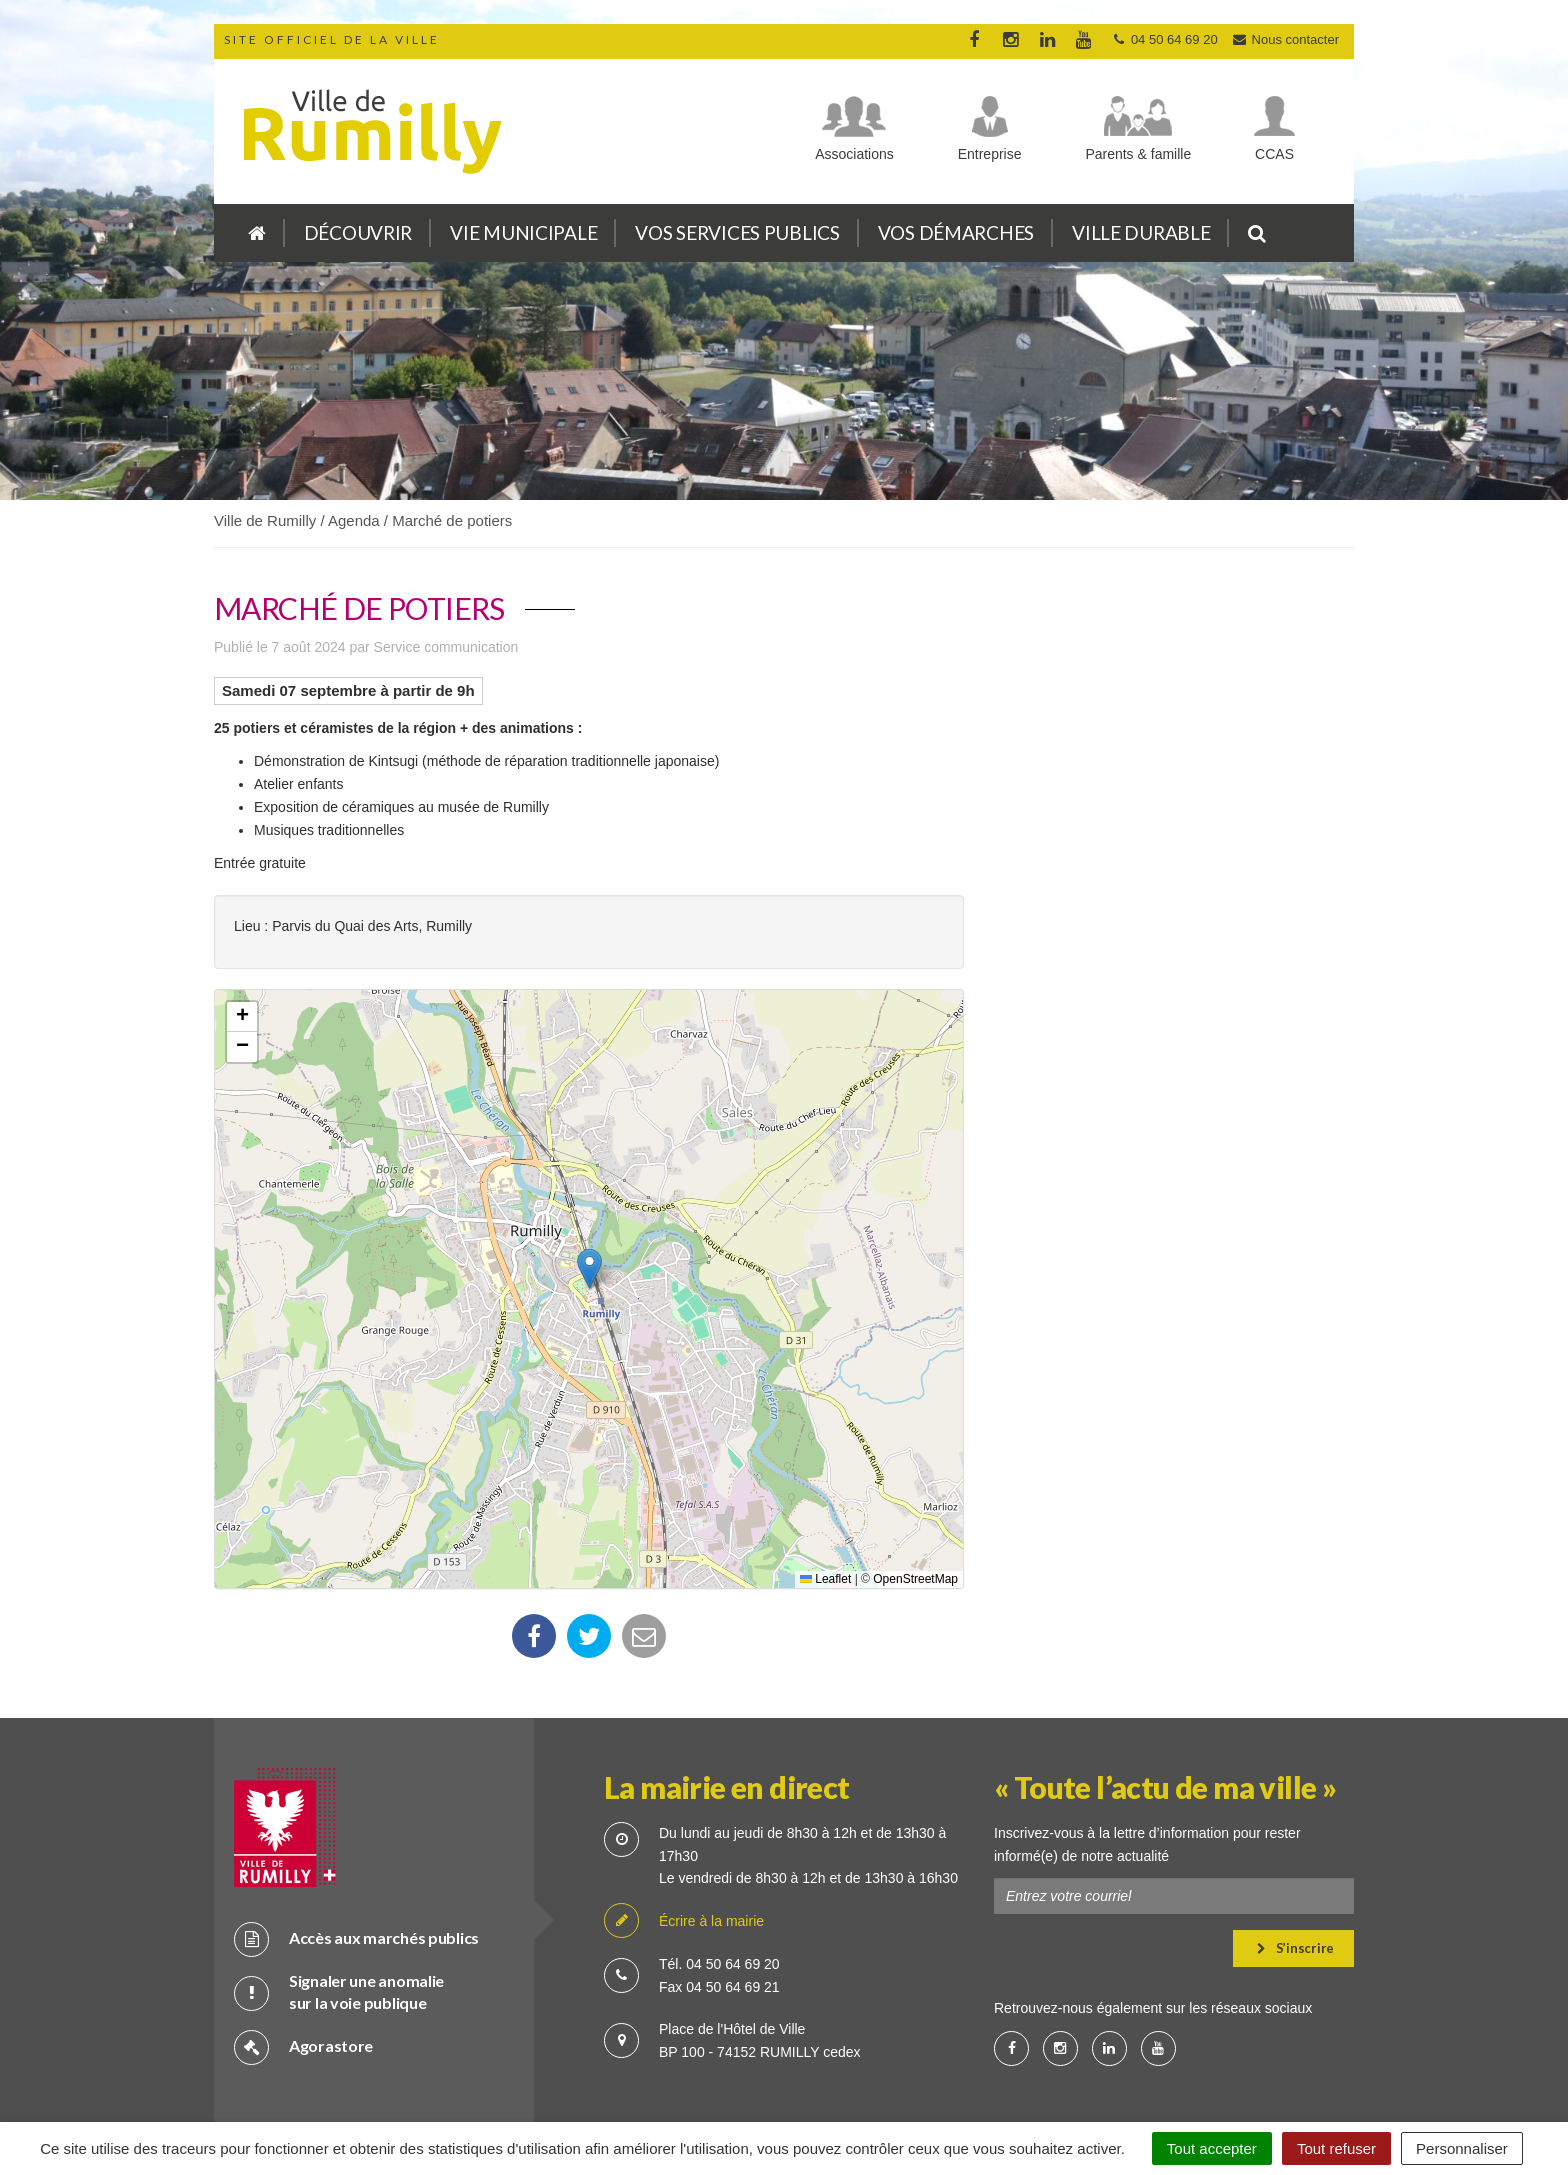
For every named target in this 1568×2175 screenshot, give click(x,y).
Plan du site (594, 2074)
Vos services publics (737, 232)
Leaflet (825, 1579)
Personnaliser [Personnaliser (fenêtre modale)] (1462, 2148)
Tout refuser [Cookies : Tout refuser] (1336, 2148)
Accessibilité (969, 2074)
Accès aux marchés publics (356, 1869)
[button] (589, 1268)
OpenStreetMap (915, 1579)
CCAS (1274, 154)
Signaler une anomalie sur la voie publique (339, 1923)
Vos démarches (956, 232)
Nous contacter (1285, 39)
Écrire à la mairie (684, 1852)
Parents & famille (1138, 154)
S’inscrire (1295, 1879)
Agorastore (303, 1977)
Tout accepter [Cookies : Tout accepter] (1212, 2148)
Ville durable (1141, 232)
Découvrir (358, 232)
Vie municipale (523, 232)
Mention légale (858, 2074)
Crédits (681, 2074)
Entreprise (990, 154)
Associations (854, 154)
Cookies (759, 2074)
